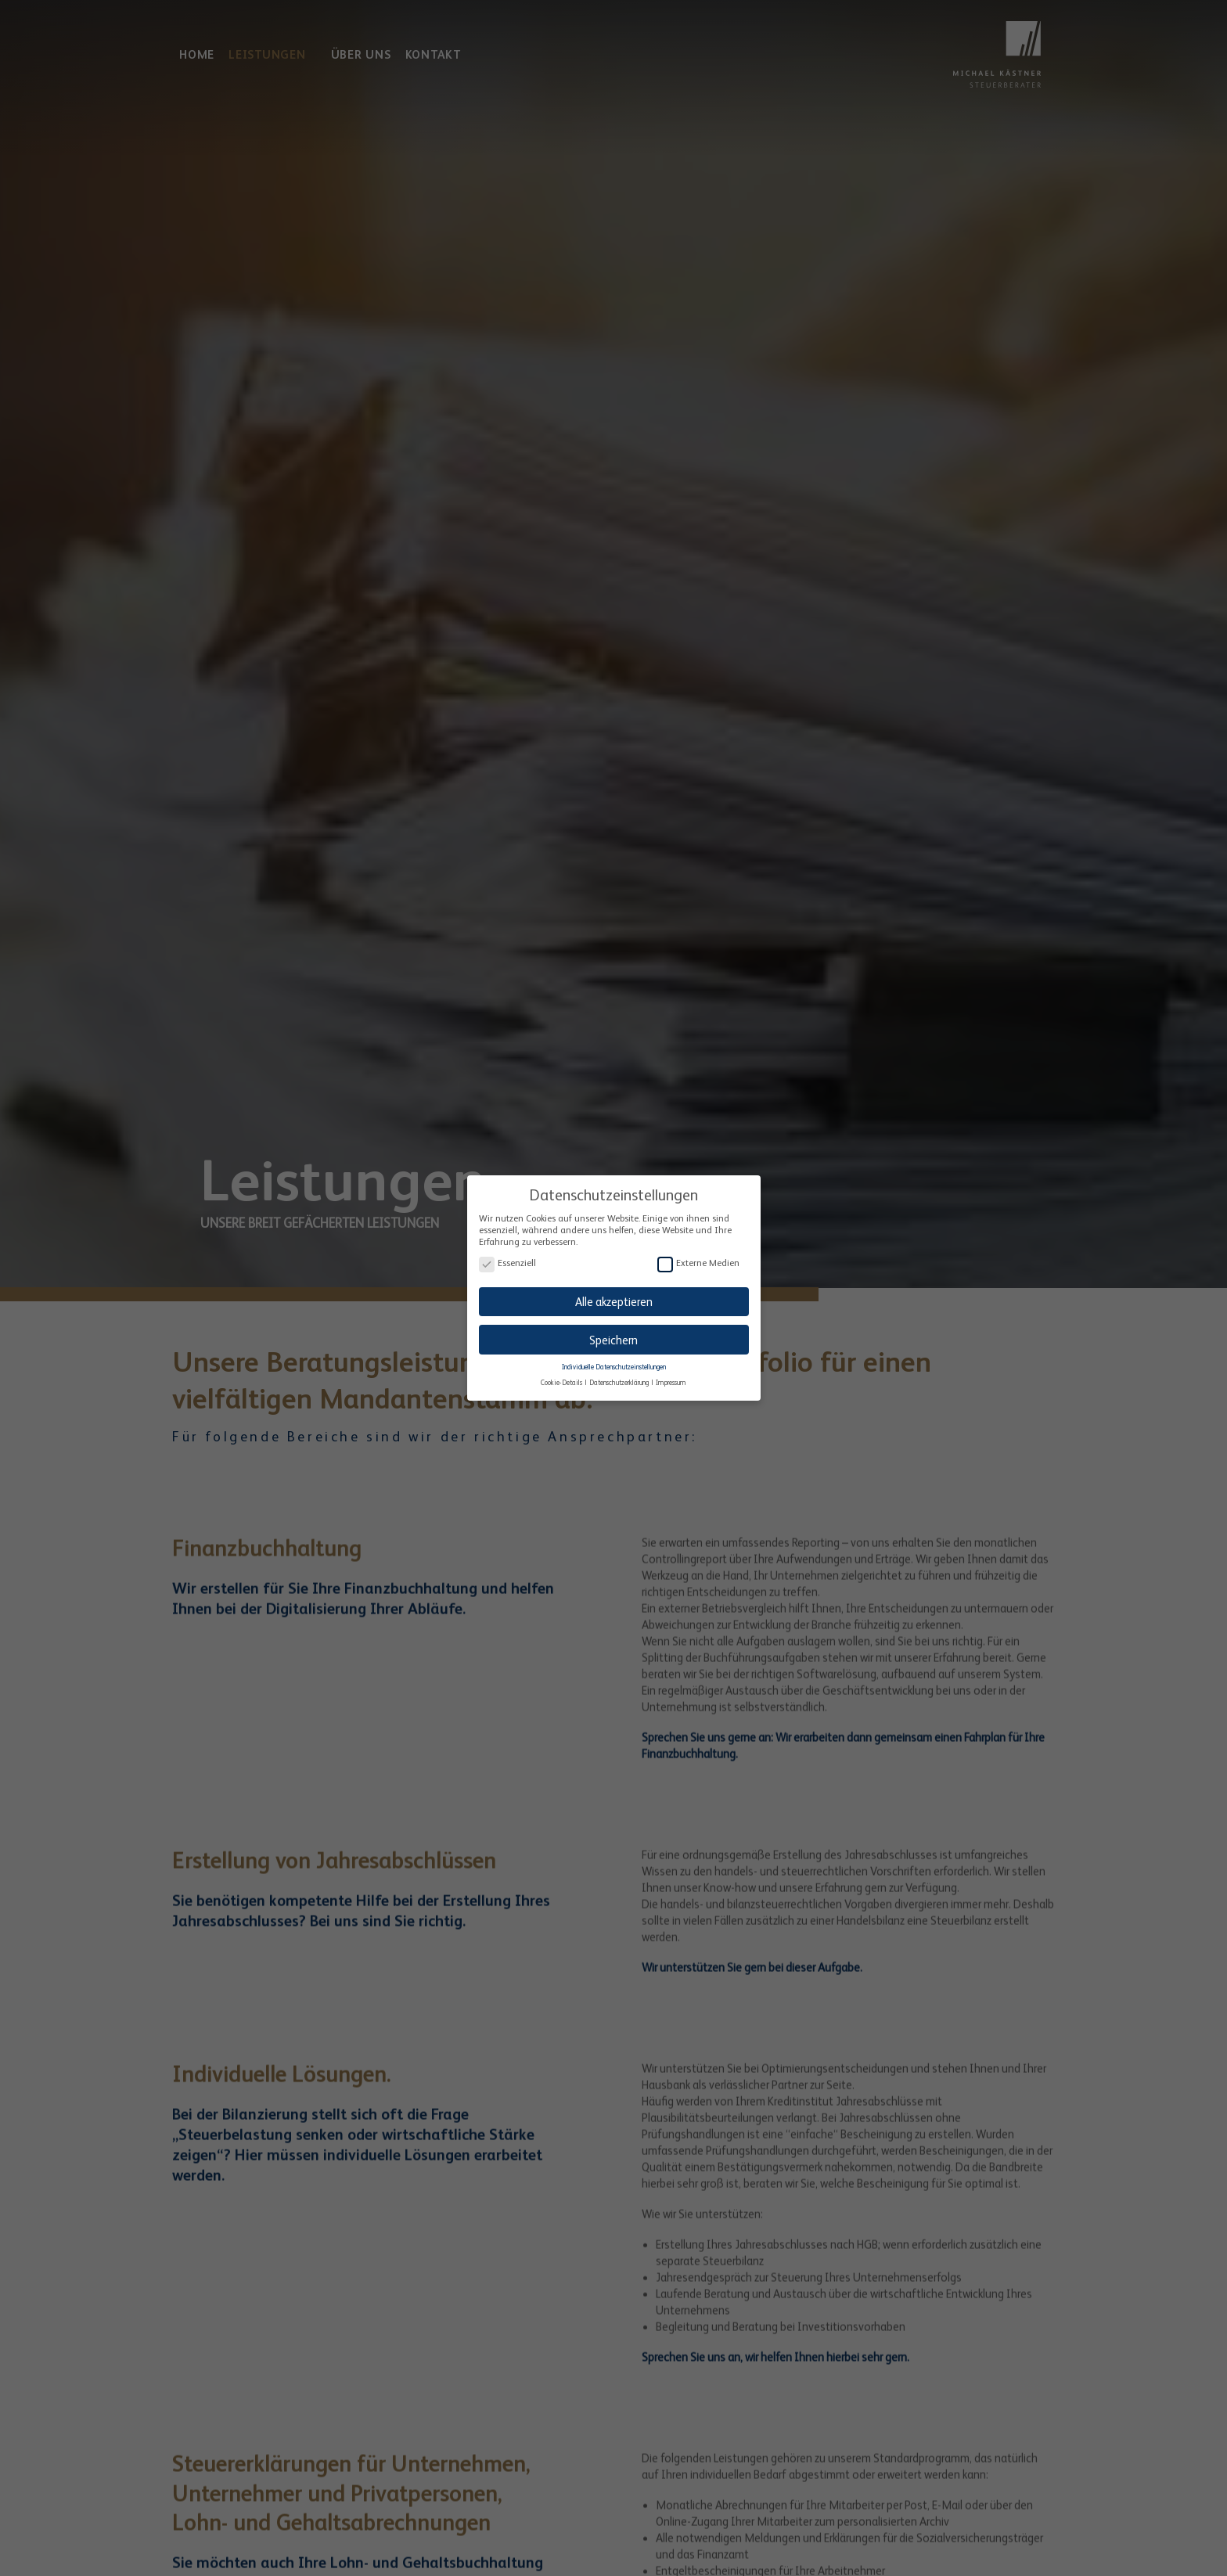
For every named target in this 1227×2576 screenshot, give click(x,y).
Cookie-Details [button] (562, 1379)
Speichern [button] (613, 1336)
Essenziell (507, 1260)
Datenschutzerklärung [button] (619, 1379)
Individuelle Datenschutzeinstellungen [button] (614, 1363)
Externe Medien (698, 1260)
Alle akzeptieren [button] (614, 1297)
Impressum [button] (671, 1379)
